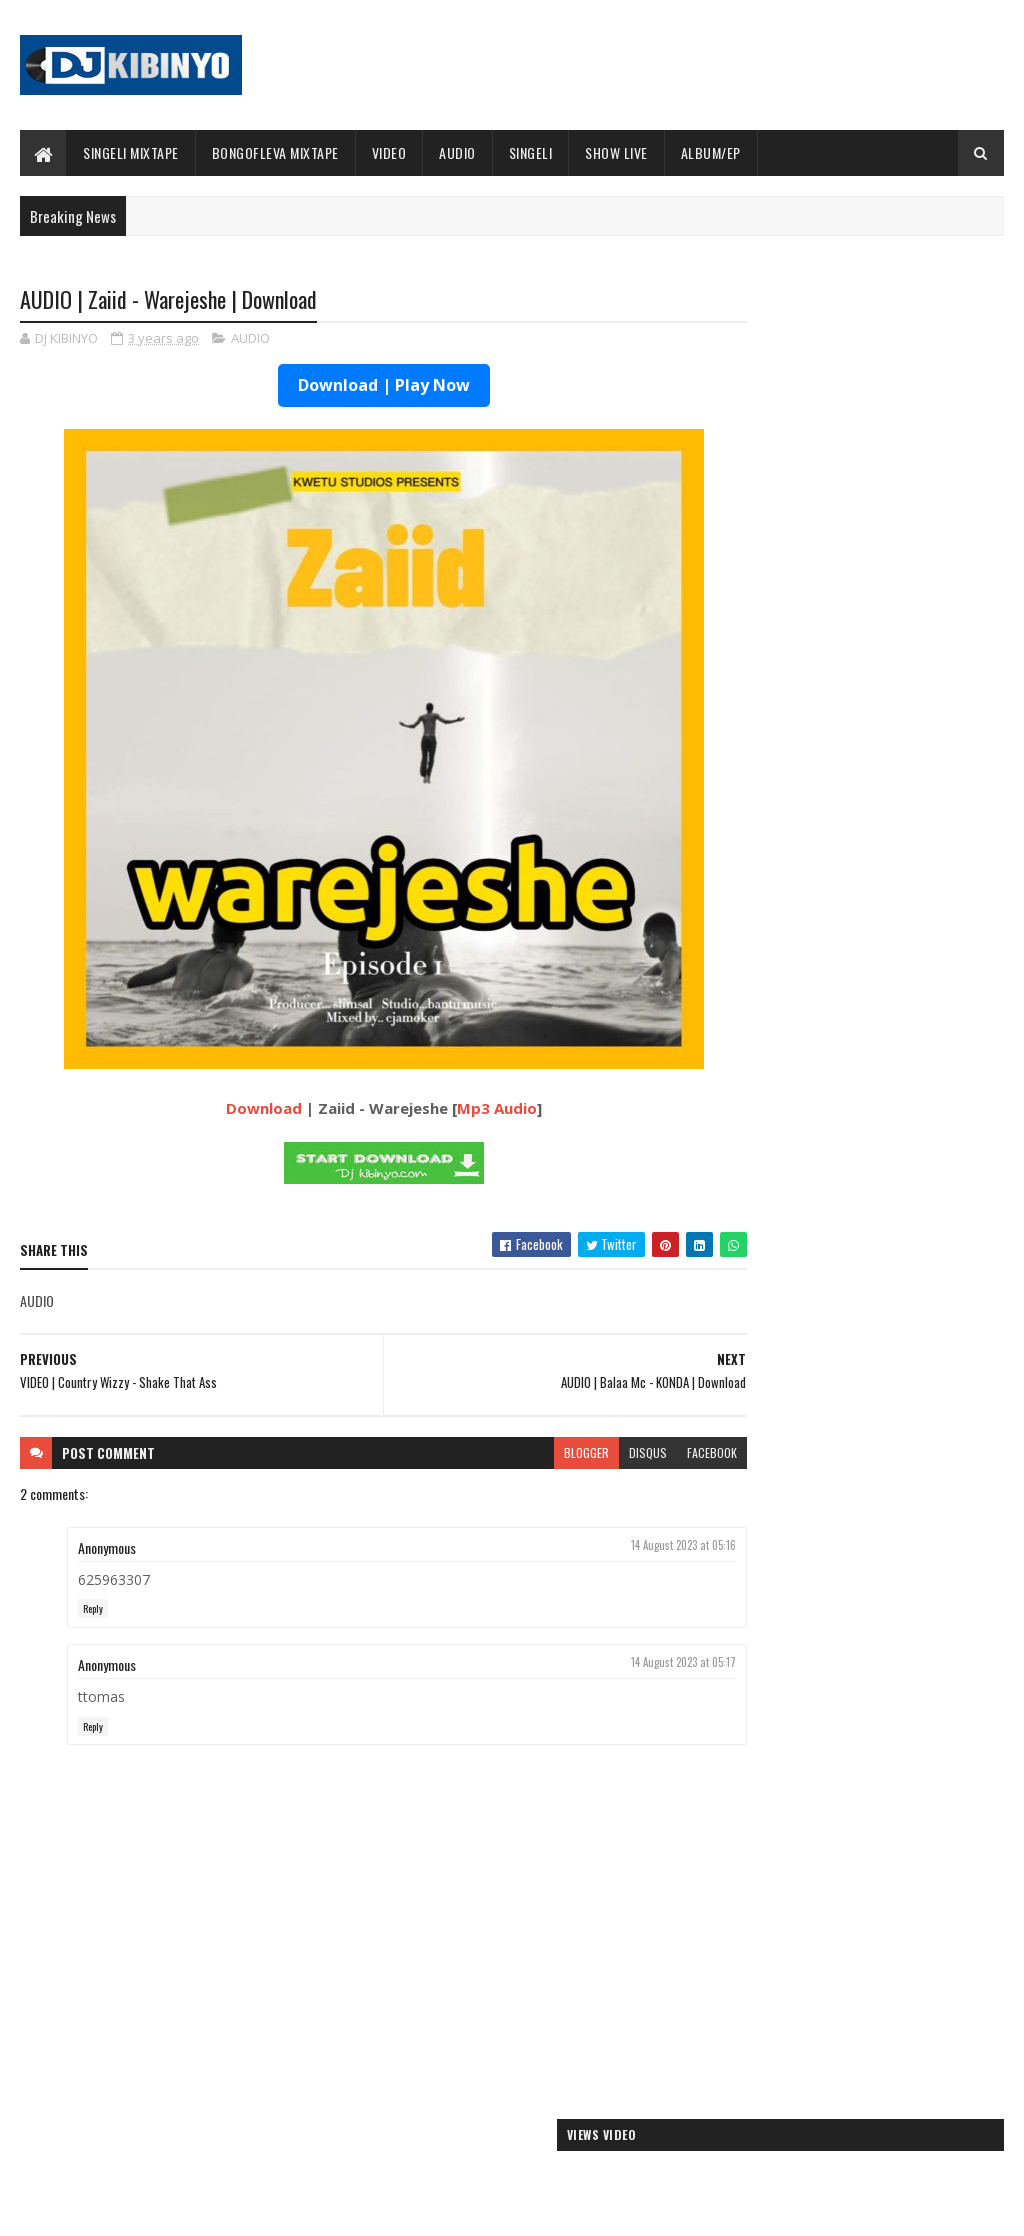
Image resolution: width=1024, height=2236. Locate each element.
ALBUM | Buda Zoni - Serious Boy (820, 802)
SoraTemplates (114, 2208)
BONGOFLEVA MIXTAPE (275, 152)
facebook (641, 1453)
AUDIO (457, 152)
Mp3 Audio (461, 1110)
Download (228, 1110)
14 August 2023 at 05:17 (612, 1664)
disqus (577, 1453)
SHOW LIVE (616, 152)
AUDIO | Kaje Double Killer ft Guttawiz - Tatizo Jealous (852, 1874)
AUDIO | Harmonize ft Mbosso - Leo (819, 1905)
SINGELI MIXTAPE (131, 152)
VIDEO (389, 152)
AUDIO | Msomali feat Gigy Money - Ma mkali (844, 1929)
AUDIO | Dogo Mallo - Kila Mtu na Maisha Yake (848, 1841)
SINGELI (531, 152)
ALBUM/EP (711, 152)
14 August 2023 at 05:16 (612, 1546)
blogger (515, 1453)
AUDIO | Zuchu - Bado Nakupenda (811, 1953)
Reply (93, 1610)
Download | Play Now (348, 387)
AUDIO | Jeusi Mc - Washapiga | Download (835, 1817)
